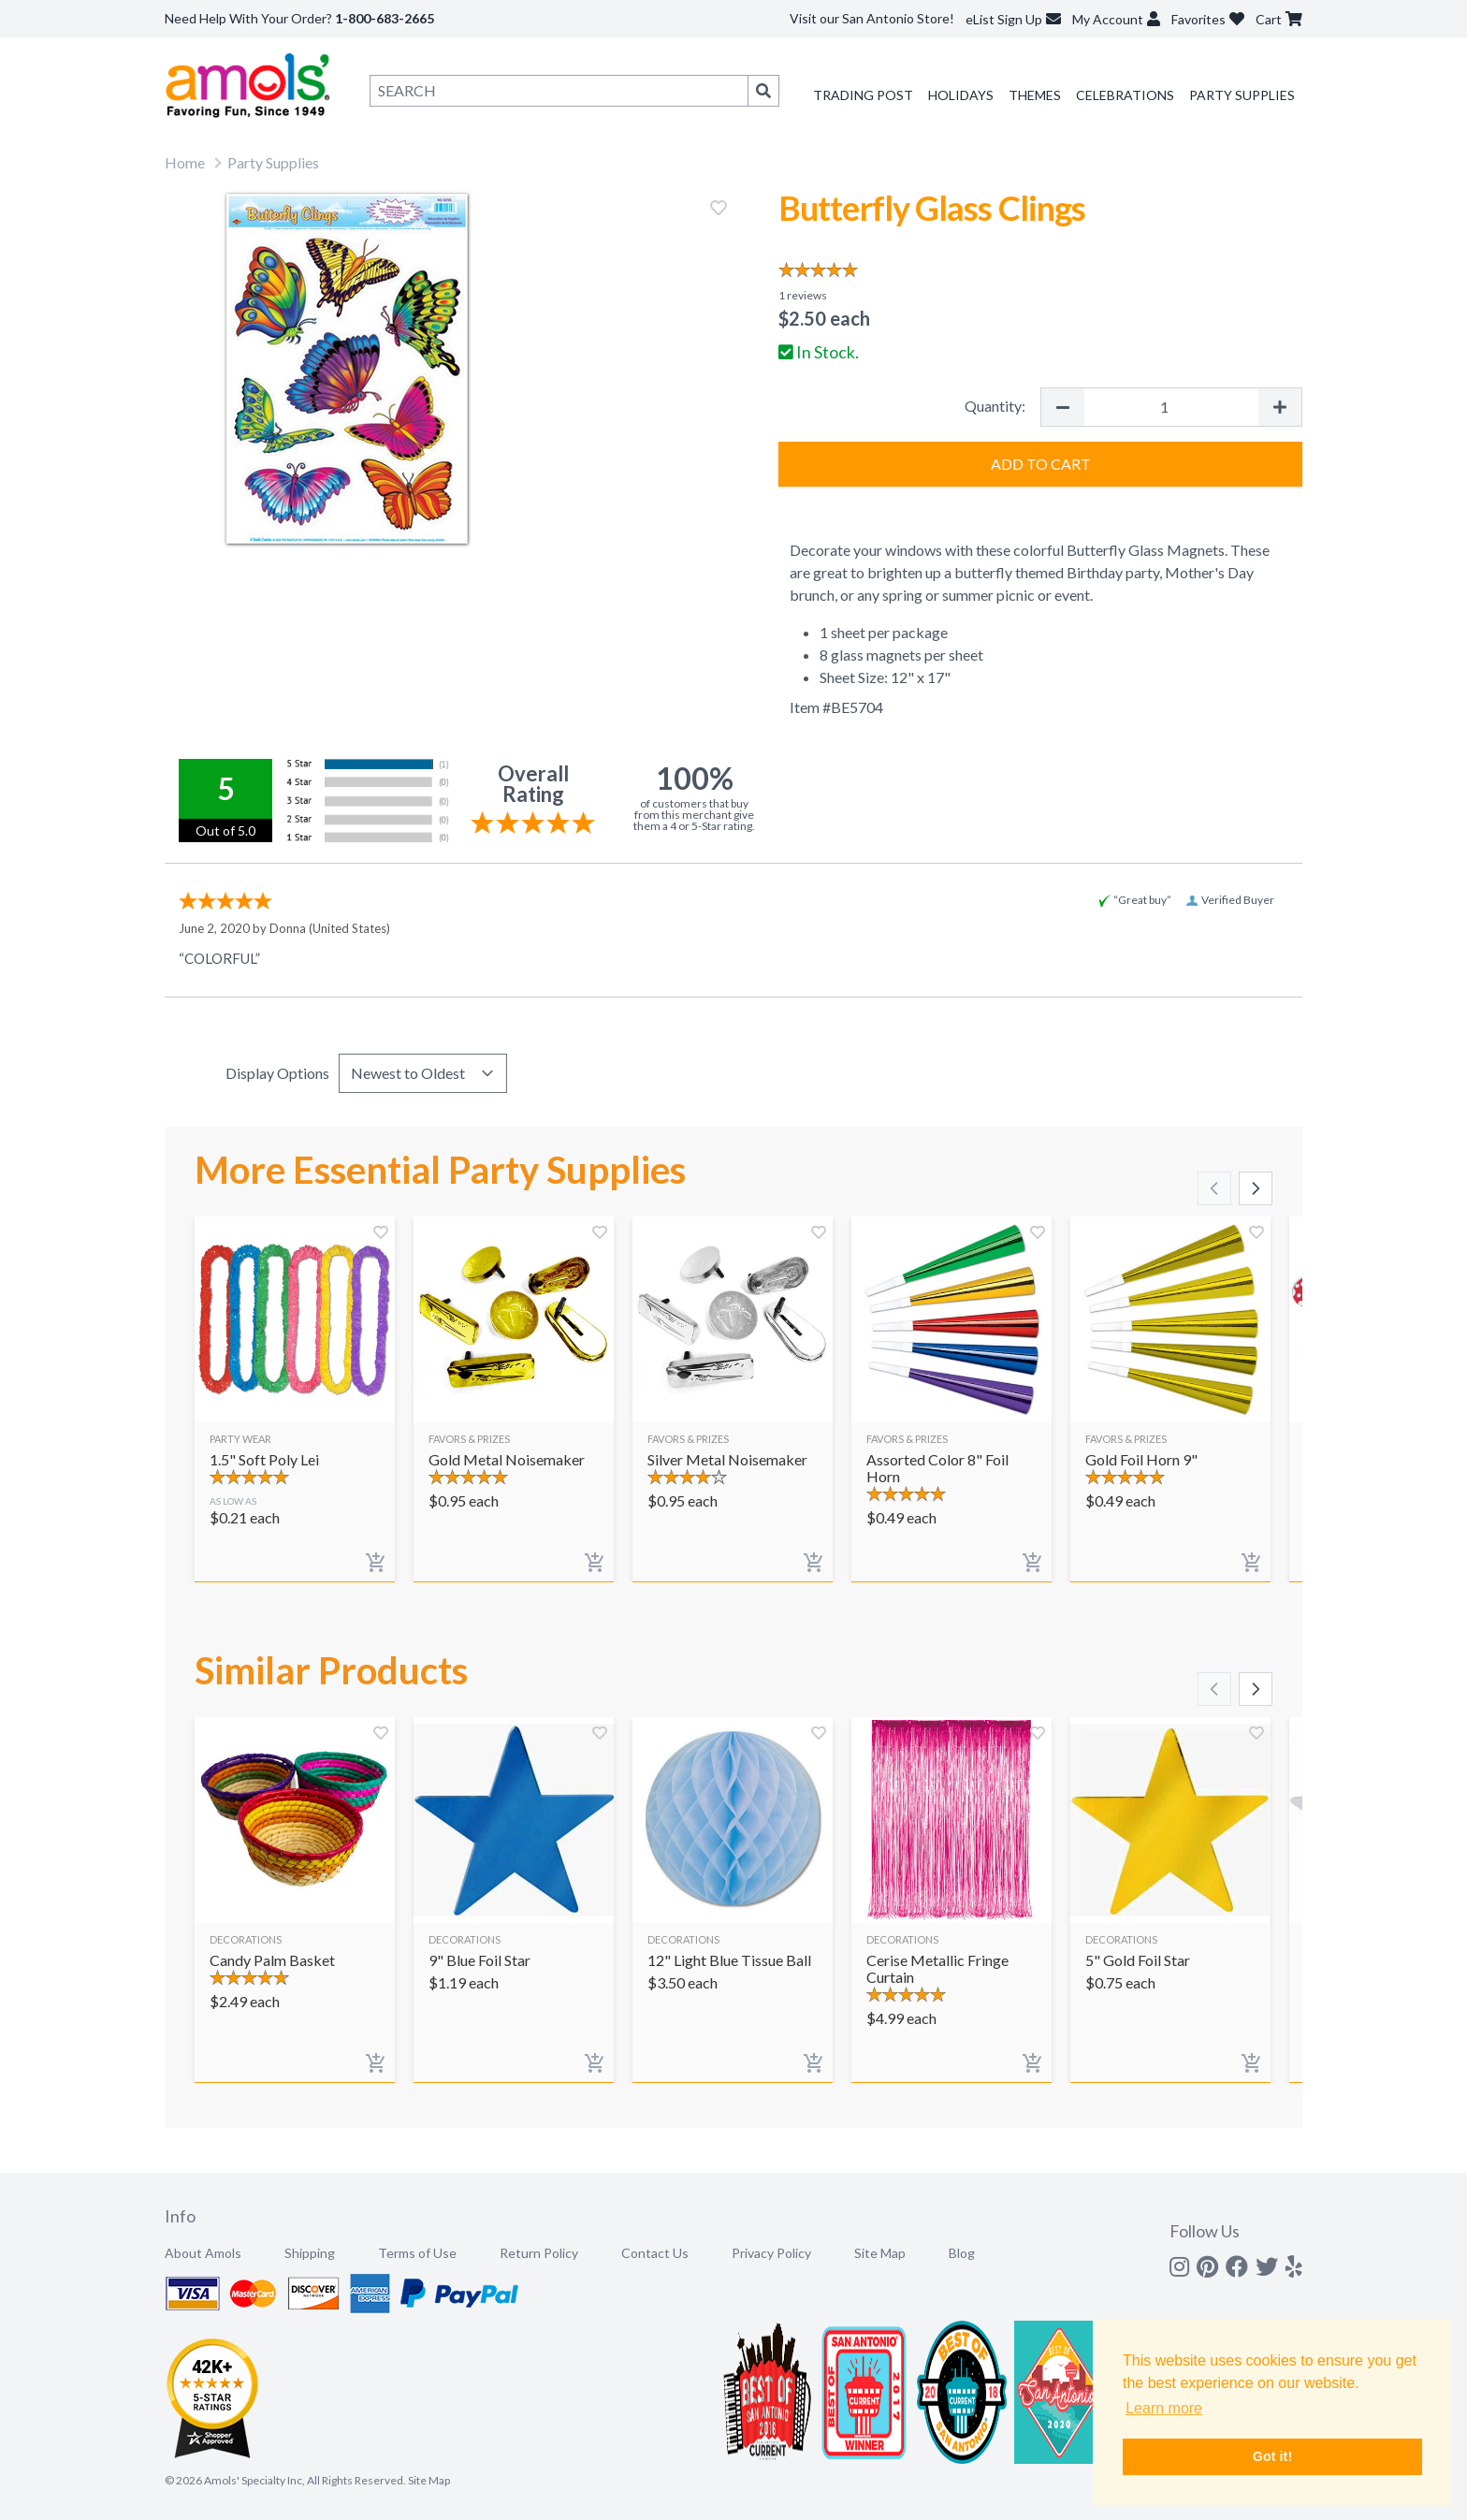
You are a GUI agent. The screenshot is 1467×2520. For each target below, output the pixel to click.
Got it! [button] (1272, 2456)
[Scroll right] (1255, 1188)
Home (185, 162)
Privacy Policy (771, 2253)
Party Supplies (1242, 95)
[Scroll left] (1214, 1188)
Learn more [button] (1164, 2408)
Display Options (277, 1073)
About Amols (203, 2253)
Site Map (880, 2253)
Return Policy (539, 2253)
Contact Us (655, 2253)
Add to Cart (1041, 464)
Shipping (309, 2253)
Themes (1035, 95)
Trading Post (863, 95)
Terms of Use (417, 2253)
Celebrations (1125, 95)
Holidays (961, 95)
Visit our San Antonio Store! (872, 18)
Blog (962, 2253)
